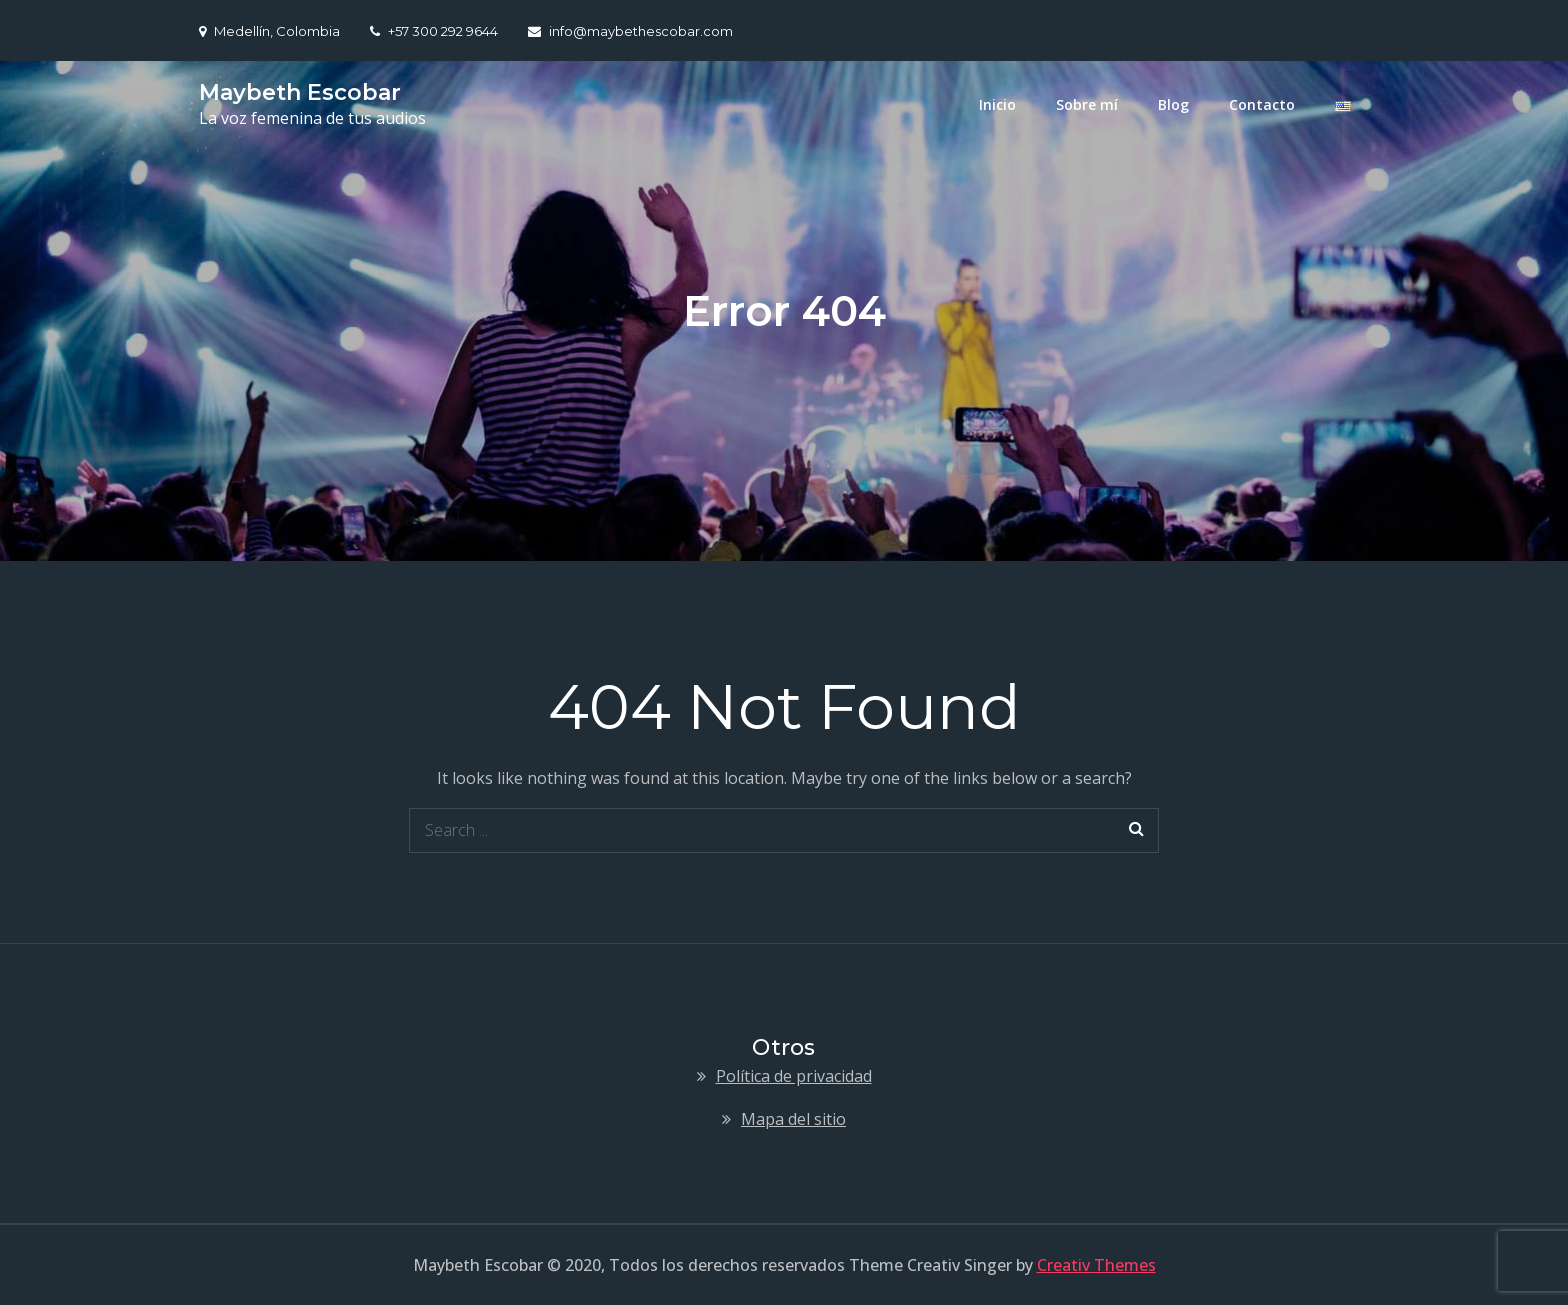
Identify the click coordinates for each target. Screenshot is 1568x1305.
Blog (1173, 104)
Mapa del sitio (793, 1119)
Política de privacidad (794, 1076)
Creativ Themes (1096, 1265)
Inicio (997, 104)
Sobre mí (1087, 104)
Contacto (1262, 104)
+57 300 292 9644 (434, 31)
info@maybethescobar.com (630, 31)
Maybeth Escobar (300, 92)
